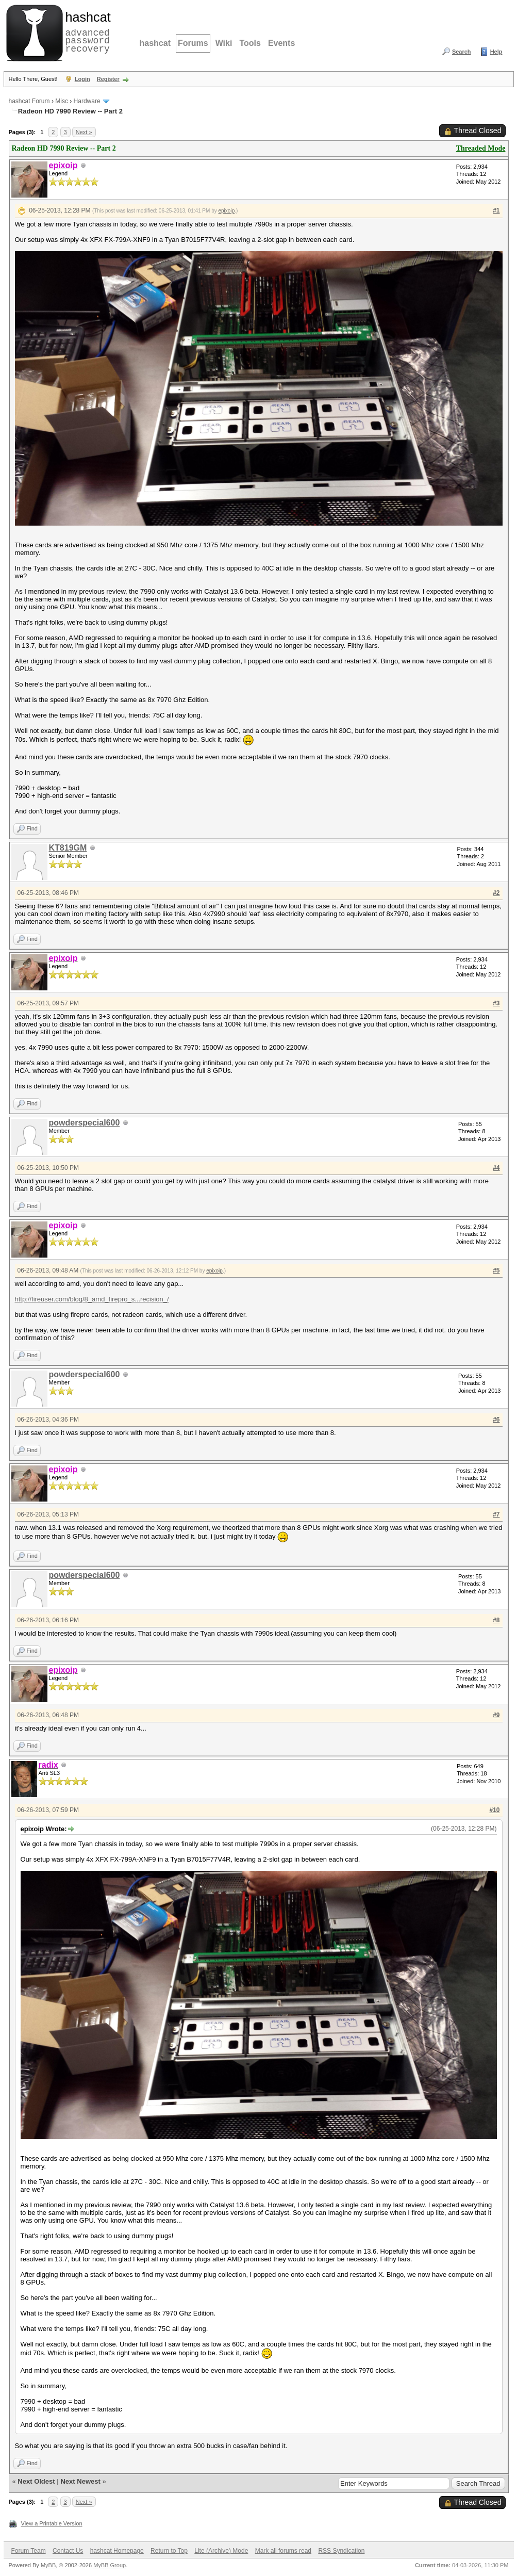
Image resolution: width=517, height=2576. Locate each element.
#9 (496, 1715)
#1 (496, 210)
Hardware (87, 101)
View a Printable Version (51, 2523)
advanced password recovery (86, 31)
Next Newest (80, 2481)
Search (461, 51)
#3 (496, 1003)
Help (496, 51)
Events (281, 43)
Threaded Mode (481, 148)
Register (108, 79)
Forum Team (28, 2550)
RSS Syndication (341, 2550)
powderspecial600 (84, 1122)
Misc (61, 101)
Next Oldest (36, 2481)
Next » (84, 132)
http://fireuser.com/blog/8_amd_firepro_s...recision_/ (92, 1299)
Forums (193, 43)
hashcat (155, 43)
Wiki (223, 43)
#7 (496, 1514)
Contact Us (68, 2550)
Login (82, 79)
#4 (496, 1167)
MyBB (48, 2565)
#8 (496, 1620)
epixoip (227, 211)
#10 (494, 1810)
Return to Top (169, 2550)
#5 (496, 1270)
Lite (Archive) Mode (221, 2550)
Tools (249, 43)
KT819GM (68, 847)
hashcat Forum (29, 101)
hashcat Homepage (117, 2550)
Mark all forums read (283, 2550)
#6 (496, 1419)
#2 (496, 892)
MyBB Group (109, 2565)
